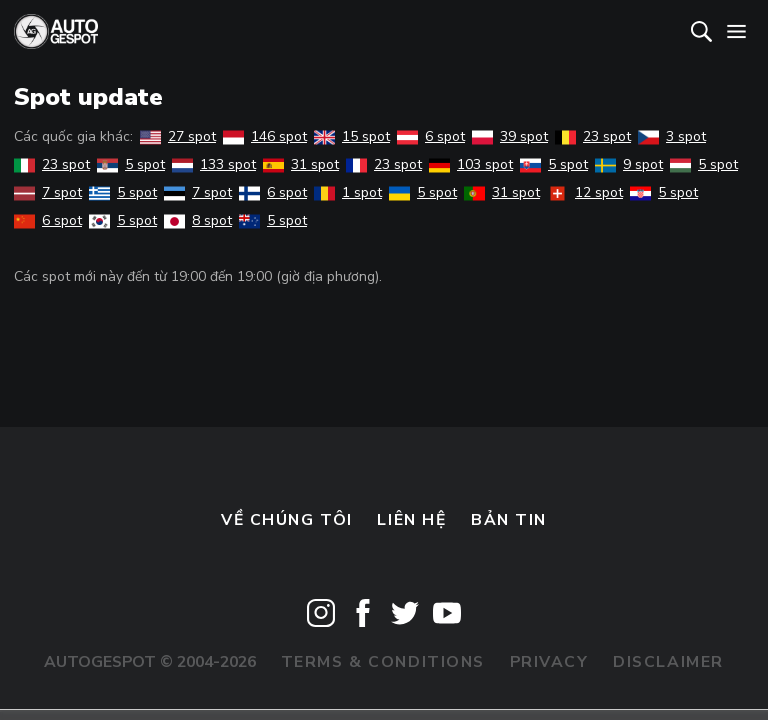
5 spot (131, 164)
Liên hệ (411, 520)
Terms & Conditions (383, 662)
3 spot (672, 136)
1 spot (348, 192)
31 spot (301, 164)
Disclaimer (668, 662)
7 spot (48, 192)
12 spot (585, 192)
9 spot (629, 164)
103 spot (471, 164)
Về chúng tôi (287, 520)
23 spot (593, 136)
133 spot (214, 164)
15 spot (352, 136)
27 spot (178, 136)
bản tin (509, 520)
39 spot (510, 136)
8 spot (198, 220)
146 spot (265, 136)
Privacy (549, 662)
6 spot (431, 136)
